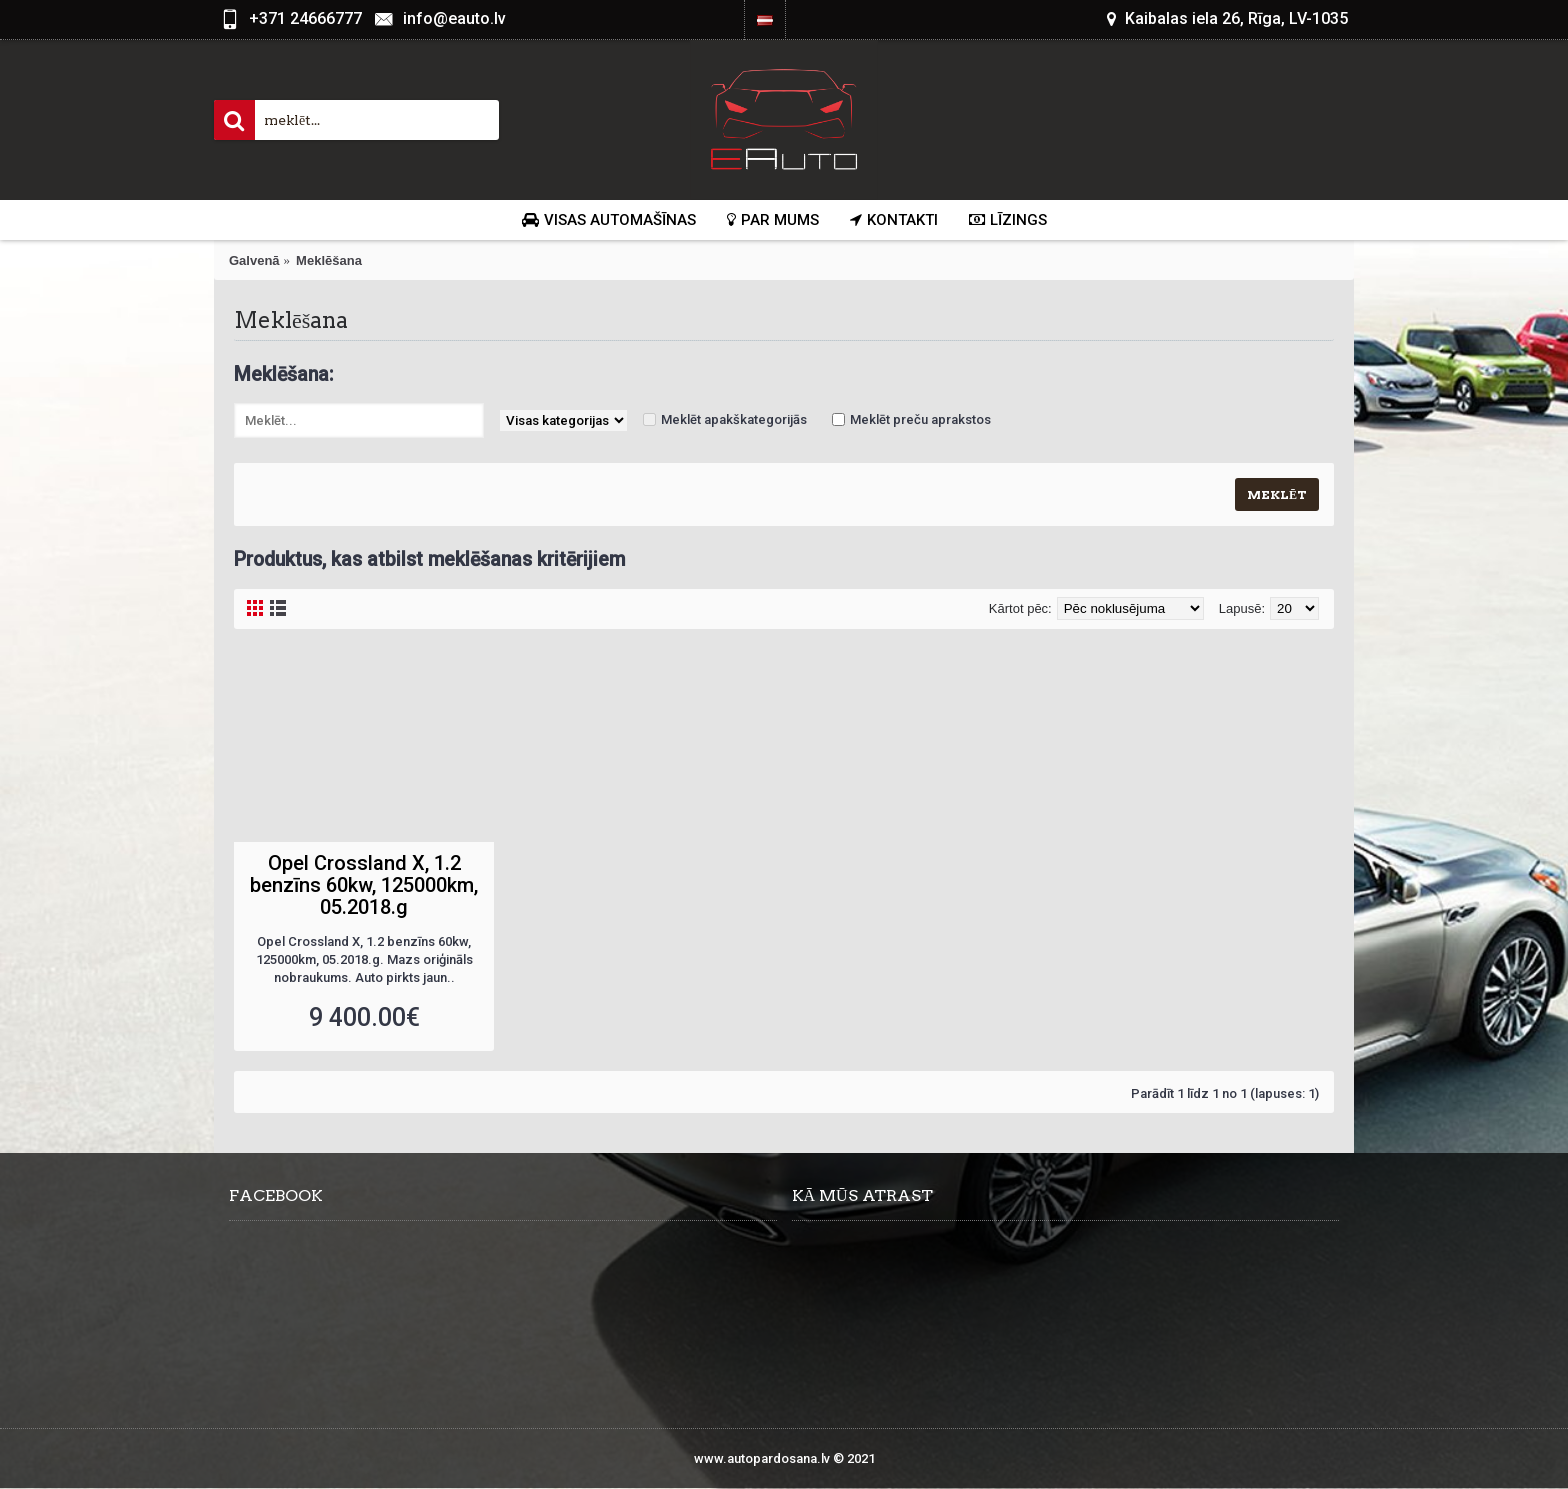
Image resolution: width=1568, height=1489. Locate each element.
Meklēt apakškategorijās (734, 419)
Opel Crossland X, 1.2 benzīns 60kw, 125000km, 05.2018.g (364, 885)
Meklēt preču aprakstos (920, 419)
